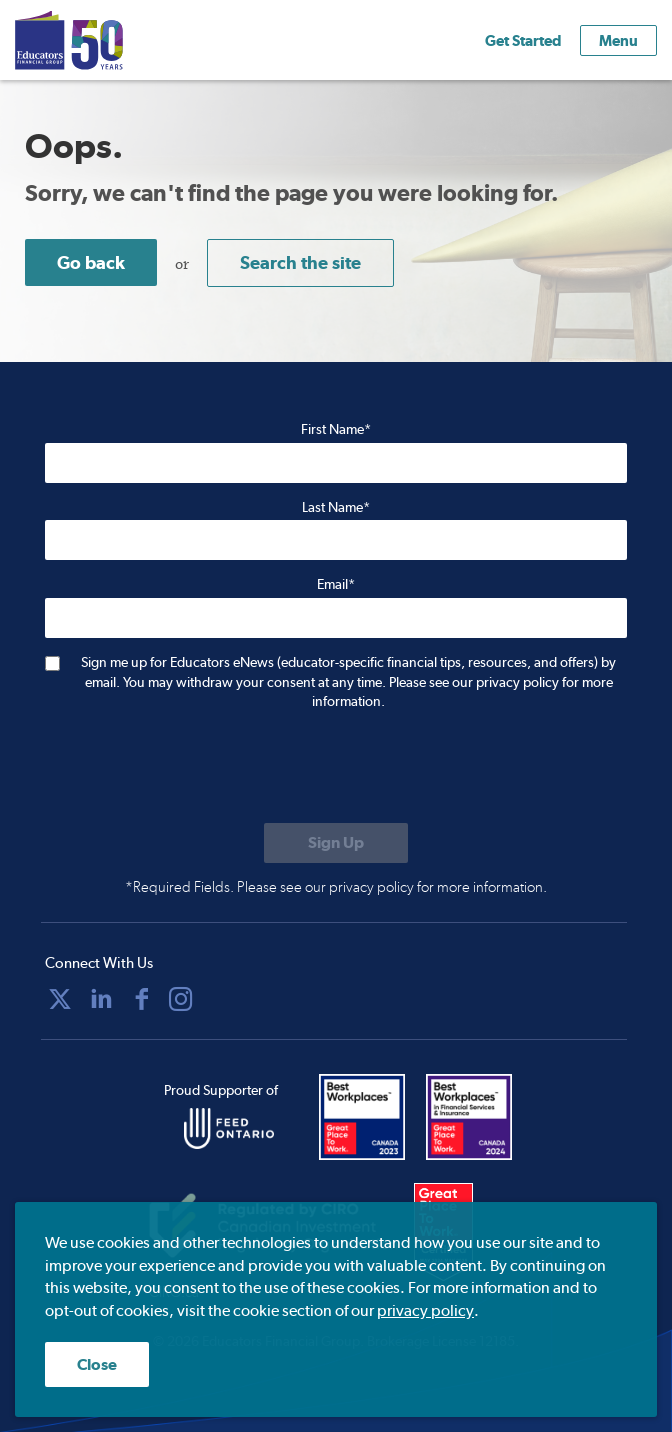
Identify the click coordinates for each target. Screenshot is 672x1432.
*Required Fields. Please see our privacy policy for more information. (336, 887)
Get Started (523, 40)
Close (97, 1364)
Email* (336, 584)
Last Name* (336, 507)
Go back (91, 262)
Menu (618, 40)
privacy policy (425, 1310)
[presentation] (197, 769)
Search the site (300, 262)
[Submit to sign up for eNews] (336, 843)
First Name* (336, 429)
